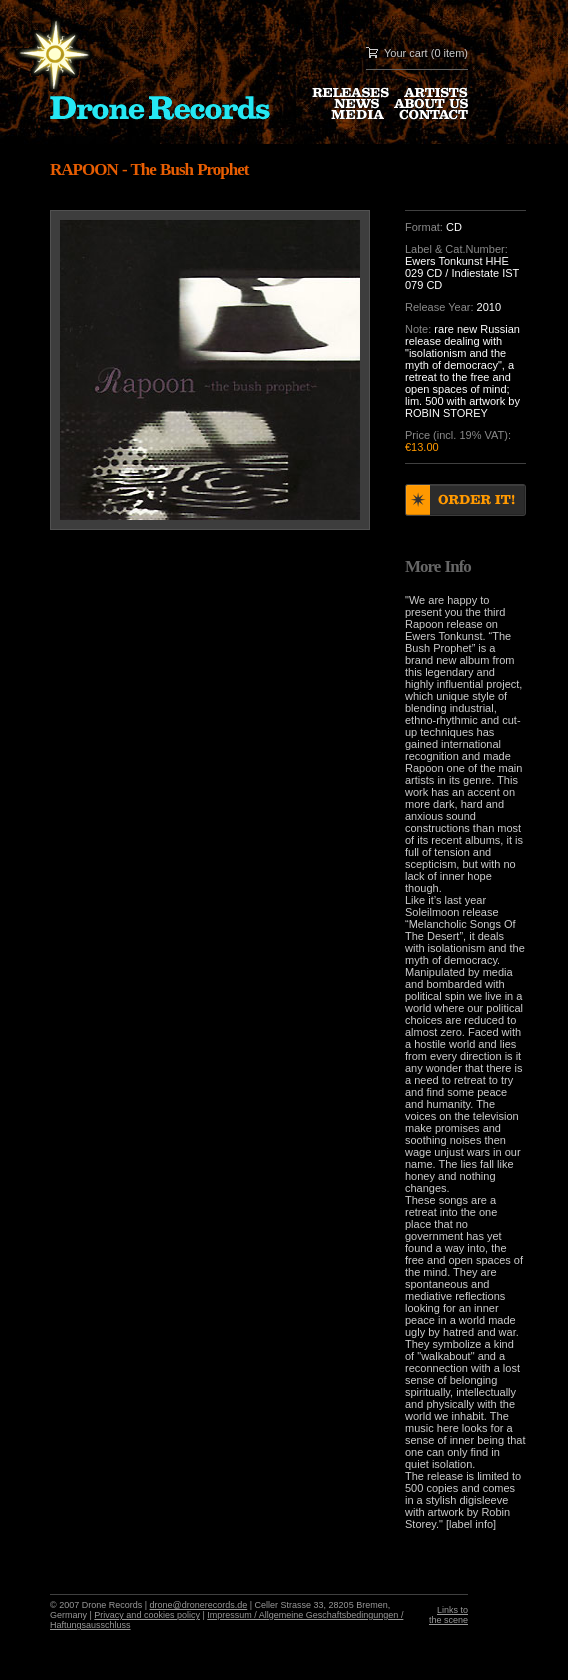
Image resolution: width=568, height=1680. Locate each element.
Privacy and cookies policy (147, 1615)
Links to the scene (448, 1615)
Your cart (406, 53)
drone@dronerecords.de (199, 1605)
